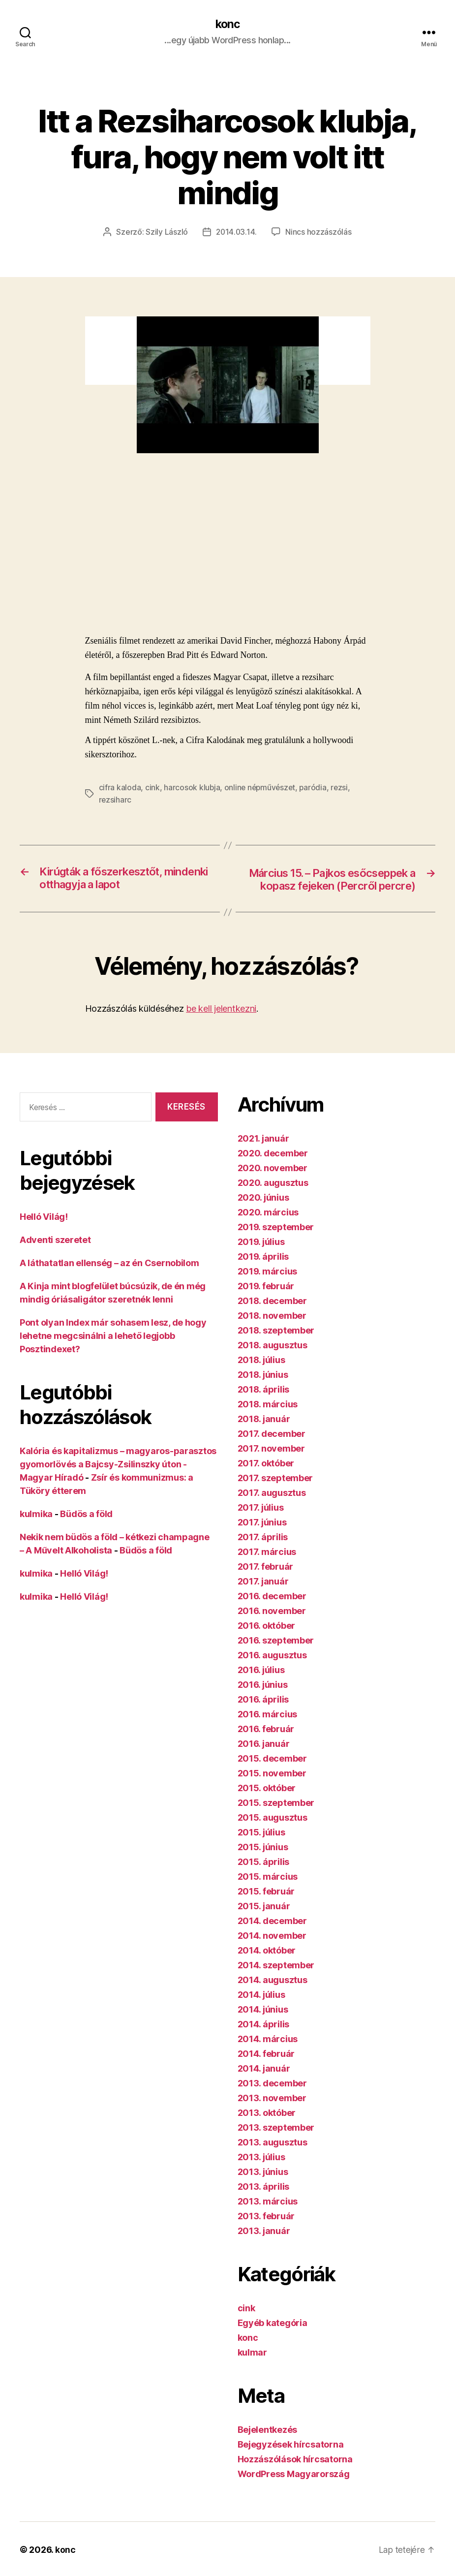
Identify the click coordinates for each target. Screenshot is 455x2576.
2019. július (261, 1257)
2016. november (272, 1626)
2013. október (267, 2128)
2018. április (264, 1404)
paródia (316, 788)
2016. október (267, 1641)
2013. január (264, 2246)
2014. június (263, 2024)
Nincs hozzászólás (319, 232)
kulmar (252, 2367)
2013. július (261, 2172)
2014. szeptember (276, 1980)
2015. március (268, 1892)
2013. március (268, 2216)
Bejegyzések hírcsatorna (291, 2459)
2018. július (261, 1375)
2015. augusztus (272, 1833)
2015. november (272, 1788)
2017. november (271, 1464)
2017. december (271, 1449)
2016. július (261, 1685)
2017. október (266, 1478)
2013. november (272, 2113)
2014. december (272, 1936)
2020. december (273, 1168)
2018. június (263, 1390)
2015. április (264, 1877)
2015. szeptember (276, 1818)
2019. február (266, 1301)
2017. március (267, 1567)
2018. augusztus (272, 1360)
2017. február (266, 1582)
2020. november (272, 1183)
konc (227, 25)
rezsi (343, 788)
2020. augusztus (273, 1198)
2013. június (263, 2187)
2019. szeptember (276, 1242)
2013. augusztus (272, 2157)
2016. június (263, 1700)
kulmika (36, 1529)
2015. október (267, 1803)
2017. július (261, 1523)
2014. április (264, 2039)
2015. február (266, 1906)
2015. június (263, 1862)
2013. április (264, 2202)
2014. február (266, 2069)
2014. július (261, 2010)
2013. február (266, 2231)
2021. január (263, 1153)
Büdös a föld (86, 1529)
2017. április (263, 1552)
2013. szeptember (276, 2143)
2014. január (264, 2084)
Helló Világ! (44, 1232)
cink (152, 788)
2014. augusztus (272, 1995)
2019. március (268, 1286)
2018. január (264, 1434)
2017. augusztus (272, 1508)
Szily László (166, 232)
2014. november (272, 1951)
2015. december (272, 1774)
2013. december (272, 2098)
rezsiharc (115, 800)
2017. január (263, 1596)
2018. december (272, 1316)
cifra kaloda (120, 788)
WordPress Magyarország (294, 2489)
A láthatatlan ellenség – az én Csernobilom (109, 1278)
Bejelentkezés (268, 2445)
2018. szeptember (276, 1345)
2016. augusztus (272, 1670)
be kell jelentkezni (221, 1024)
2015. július (261, 1847)
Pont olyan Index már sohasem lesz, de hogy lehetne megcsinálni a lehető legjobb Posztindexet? (113, 1351)
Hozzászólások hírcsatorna (295, 2474)
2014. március (268, 2054)
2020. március (268, 1227)
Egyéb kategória (272, 2338)
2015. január (264, 1921)
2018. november (272, 1331)
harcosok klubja (192, 788)
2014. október (267, 1965)
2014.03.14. (236, 232)
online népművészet (261, 788)
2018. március (268, 1419)
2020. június (263, 1213)
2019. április (263, 1272)
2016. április (263, 1714)
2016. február (266, 1744)
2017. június (262, 1537)
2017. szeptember (275, 1493)
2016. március (268, 1729)
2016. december (272, 1611)
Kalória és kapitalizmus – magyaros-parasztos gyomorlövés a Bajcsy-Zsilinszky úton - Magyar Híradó (118, 1479)
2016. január (264, 1759)
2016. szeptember (276, 1655)
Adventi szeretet (55, 1255)
